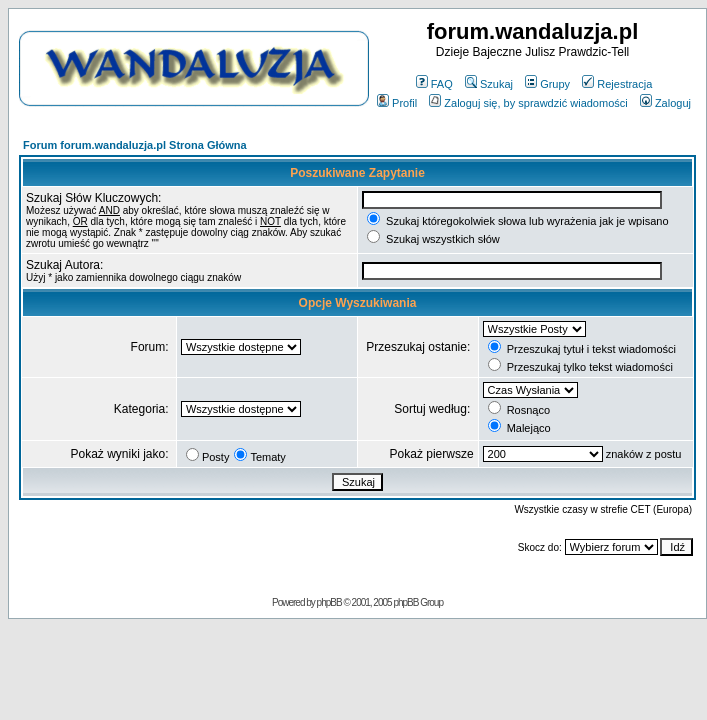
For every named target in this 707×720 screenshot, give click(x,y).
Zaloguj (665, 103)
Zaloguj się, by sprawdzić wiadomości (528, 103)
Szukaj (489, 84)
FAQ (434, 84)
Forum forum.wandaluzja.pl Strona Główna (135, 145)
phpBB (329, 602)
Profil (397, 103)
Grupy (547, 84)
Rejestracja (617, 84)
